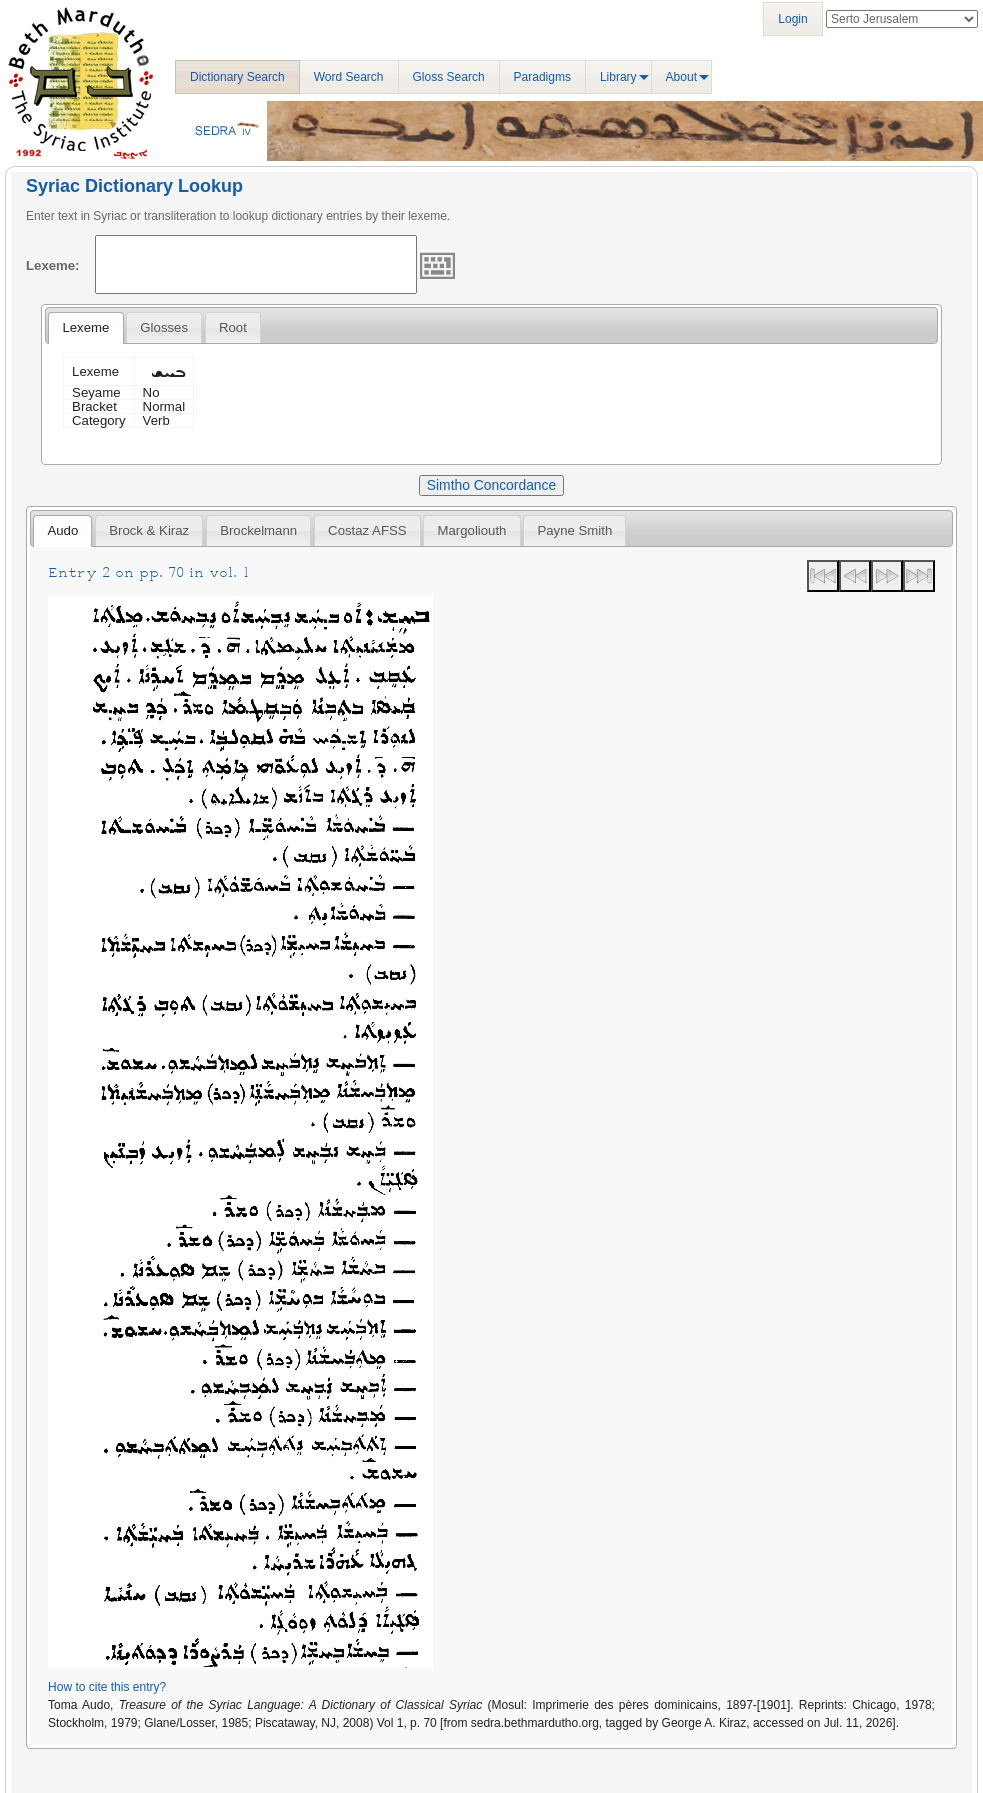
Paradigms (542, 77)
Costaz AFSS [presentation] (367, 530)
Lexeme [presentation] (85, 327)
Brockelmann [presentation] (258, 530)
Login (792, 19)
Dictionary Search (237, 77)
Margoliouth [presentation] (472, 530)
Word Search (349, 77)
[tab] (85, 328)
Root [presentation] (233, 327)
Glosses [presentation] (164, 327)
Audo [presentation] (62, 530)
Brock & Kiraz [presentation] (149, 530)
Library (618, 77)
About (681, 77)
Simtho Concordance (491, 485)
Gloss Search (449, 77)
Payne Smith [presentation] (574, 530)
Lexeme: (53, 265)
